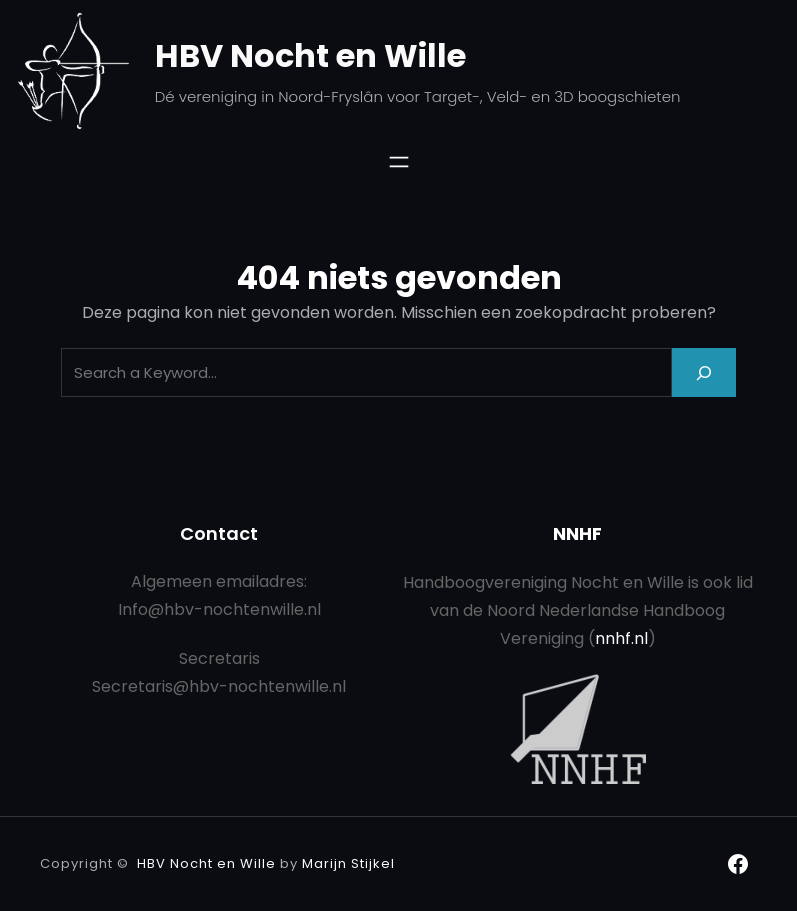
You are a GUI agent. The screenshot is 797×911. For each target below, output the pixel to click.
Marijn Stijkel (348, 863)
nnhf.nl (621, 638)
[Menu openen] (399, 162)
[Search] (704, 372)
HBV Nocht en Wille (310, 55)
